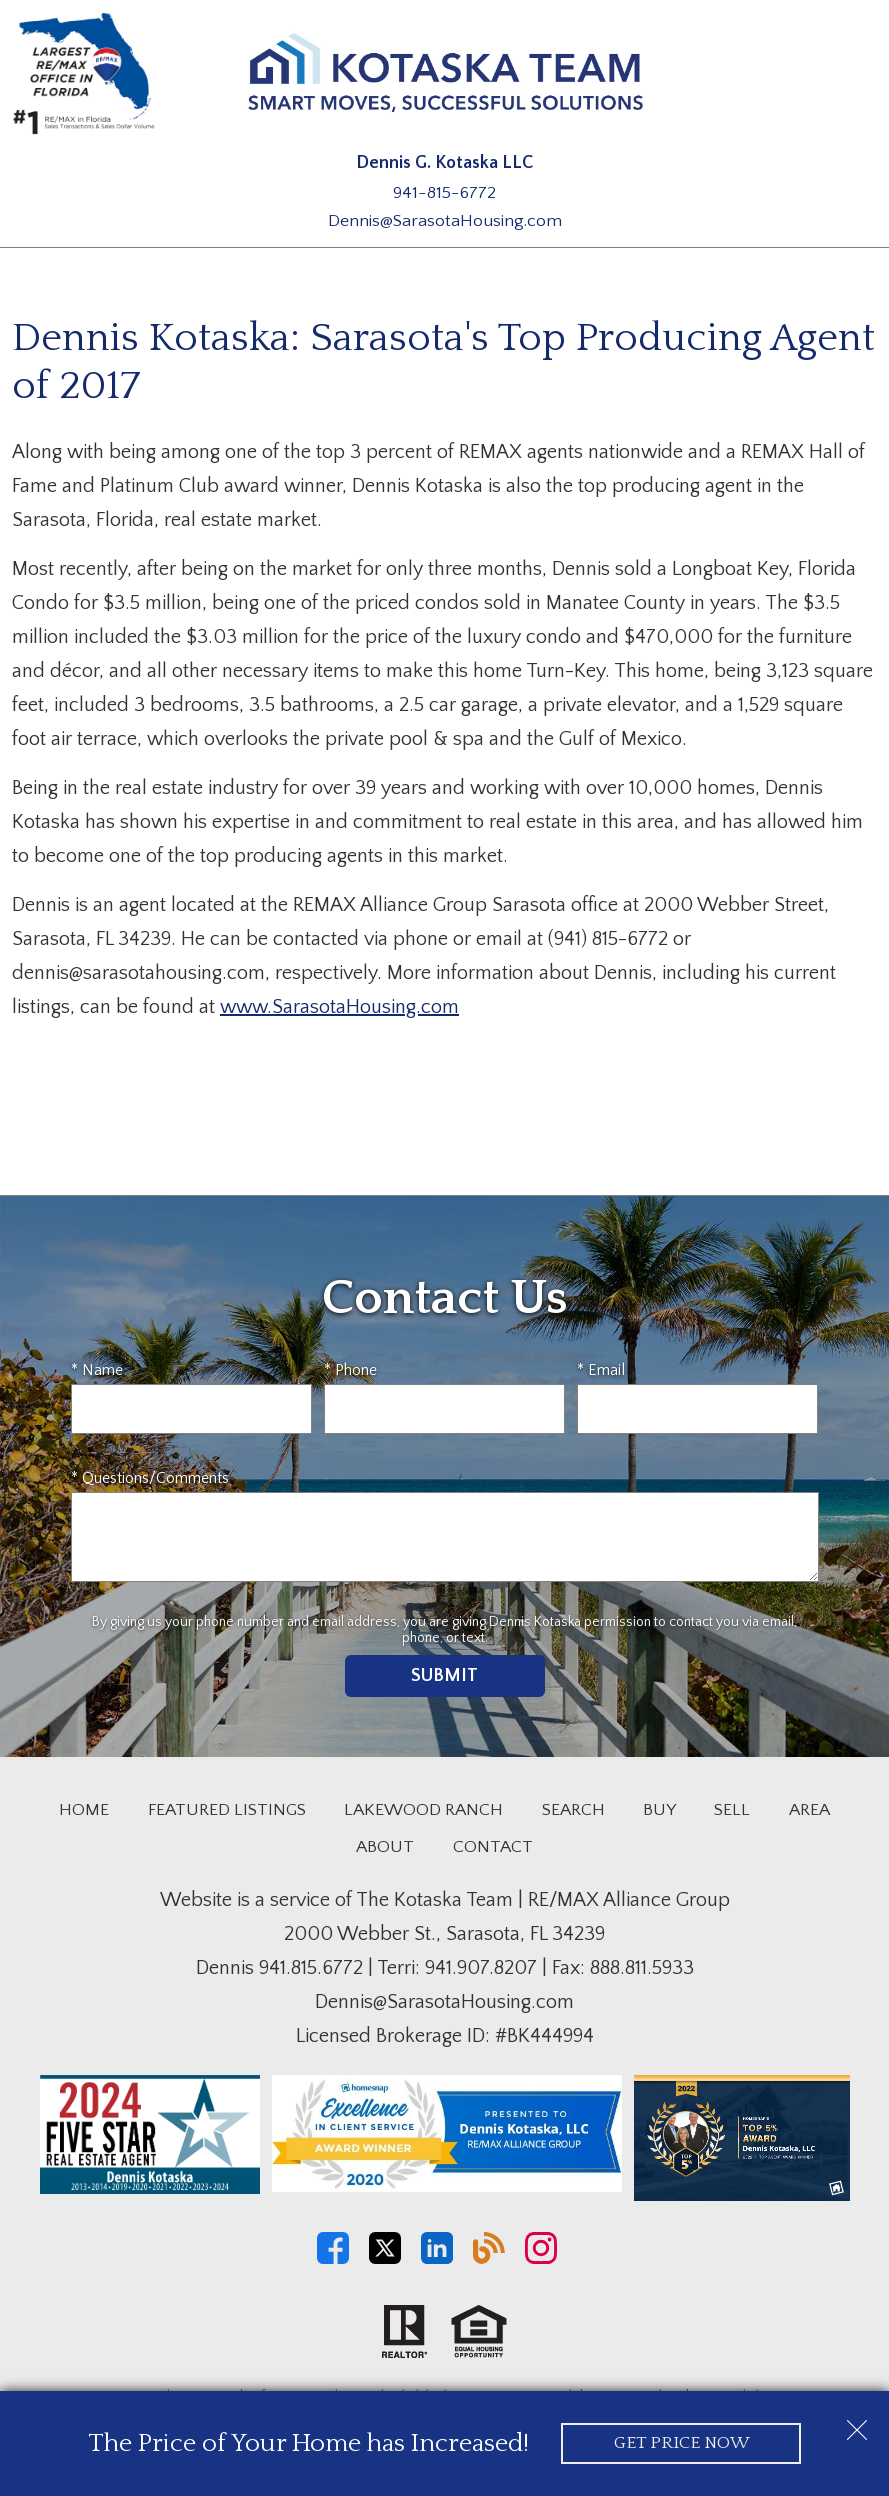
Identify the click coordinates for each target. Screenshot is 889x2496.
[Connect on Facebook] (333, 2259)
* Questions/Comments (150, 1478)
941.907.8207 (481, 1968)
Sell (732, 1810)
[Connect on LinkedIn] (437, 2259)
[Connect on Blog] (489, 2259)
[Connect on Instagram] (541, 2259)
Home (84, 1810)
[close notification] (857, 2423)
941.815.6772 (311, 1968)
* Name (97, 1370)
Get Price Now (681, 2443)
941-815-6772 (444, 193)
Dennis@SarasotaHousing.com (445, 221)
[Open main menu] (853, 78)
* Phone (350, 1370)
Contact (493, 1847)
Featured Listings (227, 1810)
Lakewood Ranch (423, 1810)
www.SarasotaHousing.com (339, 1007)
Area (809, 1810)
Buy (659, 1810)
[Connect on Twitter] (385, 2259)
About (385, 1847)
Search (573, 1810)
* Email (601, 1370)
